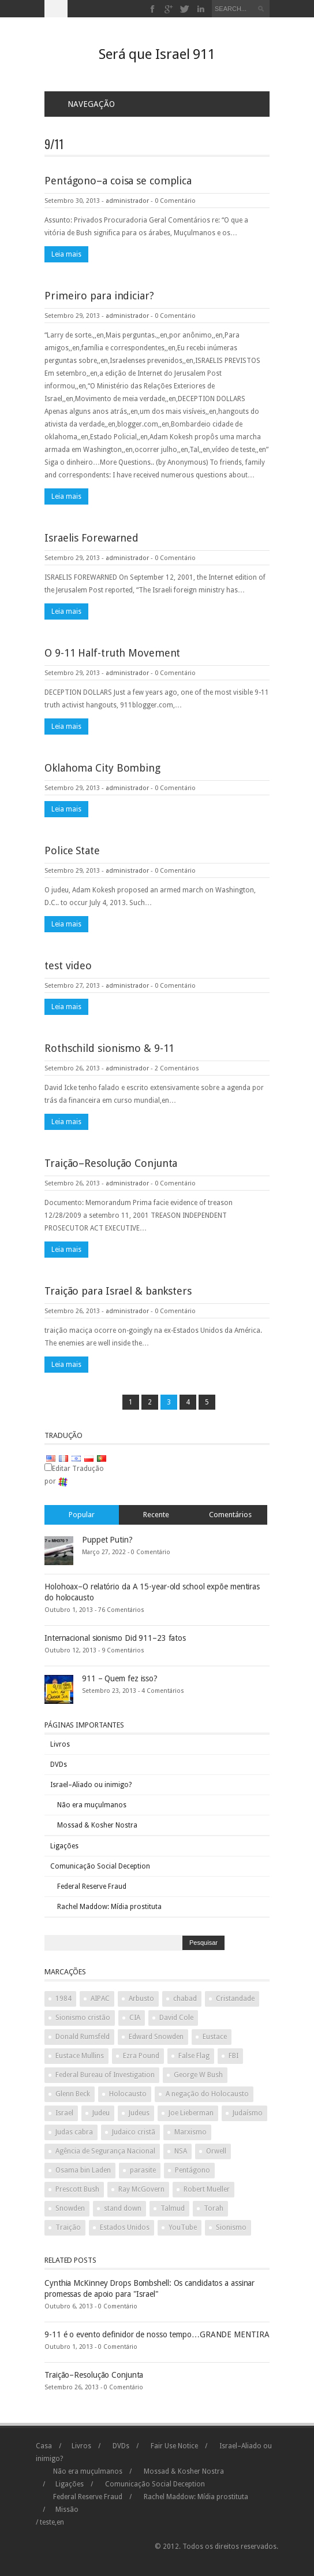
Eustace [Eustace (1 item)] (215, 2037)
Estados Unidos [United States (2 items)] (124, 2227)
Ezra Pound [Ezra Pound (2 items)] (141, 2056)
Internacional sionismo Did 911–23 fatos (115, 1638)
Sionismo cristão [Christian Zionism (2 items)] (82, 2018)
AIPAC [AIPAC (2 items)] (100, 1999)
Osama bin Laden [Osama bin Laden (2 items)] (83, 2170)
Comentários (230, 1514)
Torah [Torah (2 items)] (213, 2208)
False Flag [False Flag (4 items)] (194, 2056)
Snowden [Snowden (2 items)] (70, 2208)
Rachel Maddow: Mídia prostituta (109, 1907)
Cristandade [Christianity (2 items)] (235, 1999)
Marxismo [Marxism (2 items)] (190, 2132)
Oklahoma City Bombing (102, 768)
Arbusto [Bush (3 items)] (141, 1999)
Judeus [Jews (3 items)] (139, 2113)
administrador (127, 201)
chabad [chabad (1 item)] (185, 1999)
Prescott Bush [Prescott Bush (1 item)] (77, 2189)
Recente (156, 1514)
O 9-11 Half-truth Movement (112, 653)
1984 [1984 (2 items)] (63, 1999)
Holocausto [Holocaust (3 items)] (128, 2094)
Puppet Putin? (107, 1539)
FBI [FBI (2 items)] (233, 2056)
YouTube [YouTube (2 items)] (183, 2227)
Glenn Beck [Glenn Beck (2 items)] (72, 2094)
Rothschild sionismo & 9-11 (109, 1048)
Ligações (64, 1846)
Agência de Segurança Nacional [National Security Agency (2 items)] (105, 2151)
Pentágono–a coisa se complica (118, 181)
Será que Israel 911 (157, 54)
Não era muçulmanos (91, 1805)
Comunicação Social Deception (100, 1866)
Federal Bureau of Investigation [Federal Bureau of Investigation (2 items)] (105, 2075)
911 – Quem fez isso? (120, 1678)
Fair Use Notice (174, 2446)
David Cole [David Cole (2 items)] (176, 2018)
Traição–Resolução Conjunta (110, 1163)
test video (68, 965)
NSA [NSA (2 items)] (180, 2151)
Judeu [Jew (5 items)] (101, 2113)
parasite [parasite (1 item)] (143, 2170)
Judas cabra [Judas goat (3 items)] (74, 2132)
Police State (72, 850)
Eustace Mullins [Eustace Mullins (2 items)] (79, 2056)
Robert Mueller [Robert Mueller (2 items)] (207, 2189)
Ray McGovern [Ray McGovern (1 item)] (141, 2189)
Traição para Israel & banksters (118, 1291)
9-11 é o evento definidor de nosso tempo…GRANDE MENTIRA (157, 2334)
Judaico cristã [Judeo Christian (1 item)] (133, 2132)
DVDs (58, 1764)
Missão (66, 2509)
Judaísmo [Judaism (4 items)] (248, 2113)
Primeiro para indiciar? (99, 296)
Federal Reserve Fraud (91, 1886)
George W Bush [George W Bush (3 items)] (198, 2075)
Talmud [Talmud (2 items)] (172, 2208)
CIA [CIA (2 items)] (134, 2018)
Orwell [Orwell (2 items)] (216, 2151)
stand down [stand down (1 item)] (122, 2208)
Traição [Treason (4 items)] (68, 2227)
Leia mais (66, 254)
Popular (82, 1514)
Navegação (84, 104)
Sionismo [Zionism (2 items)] (231, 2227)
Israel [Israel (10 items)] (64, 2113)
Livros (60, 1744)
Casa (44, 2446)
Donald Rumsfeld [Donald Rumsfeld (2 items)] (82, 2037)
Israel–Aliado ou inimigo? (91, 1785)
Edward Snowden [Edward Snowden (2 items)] (156, 2037)
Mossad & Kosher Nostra (97, 1825)
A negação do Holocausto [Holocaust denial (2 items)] (207, 2094)
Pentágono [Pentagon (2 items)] (192, 2170)
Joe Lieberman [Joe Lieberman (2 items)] (191, 2113)
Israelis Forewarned (91, 538)
